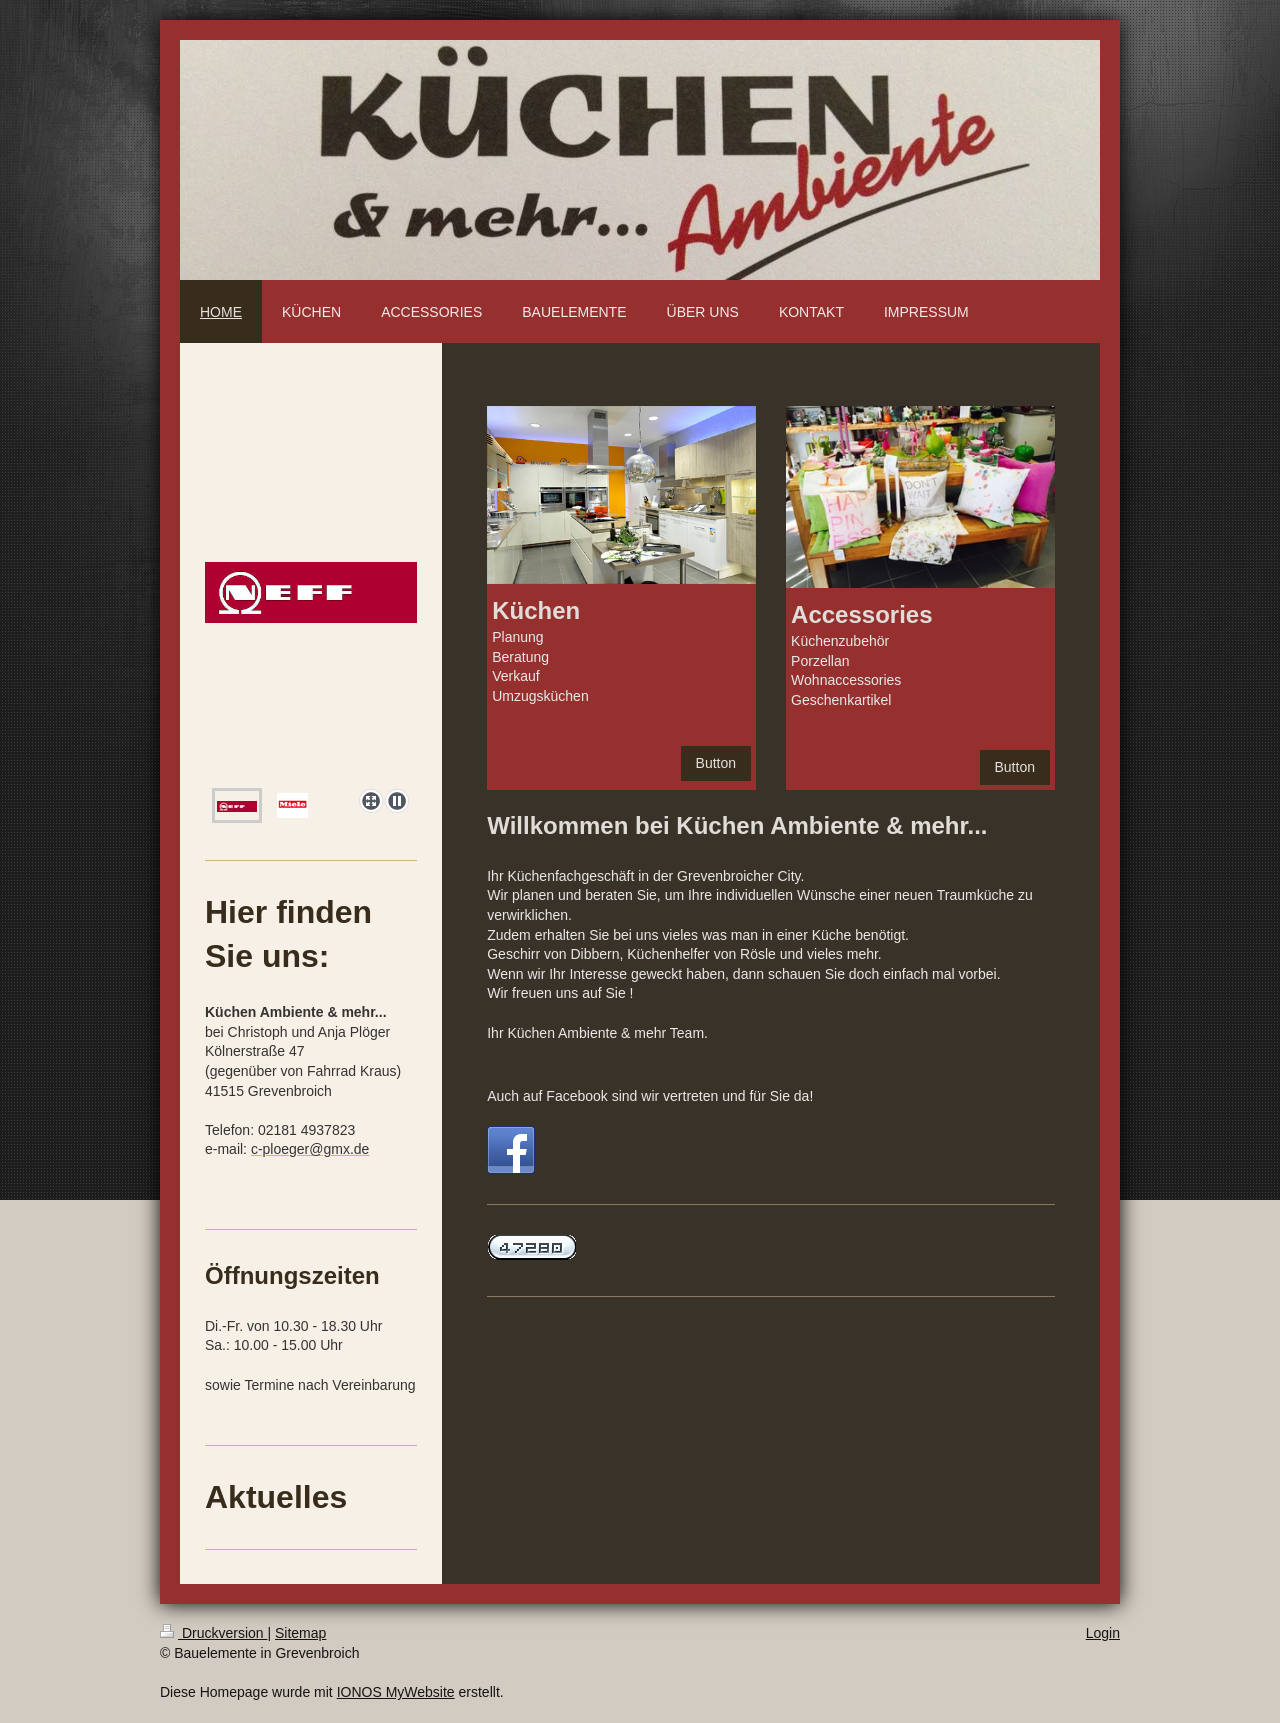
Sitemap (300, 1633)
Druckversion (213, 1633)
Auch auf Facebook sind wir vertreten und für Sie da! (650, 1096)
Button (716, 763)
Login (1103, 1633)
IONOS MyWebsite (396, 1692)
